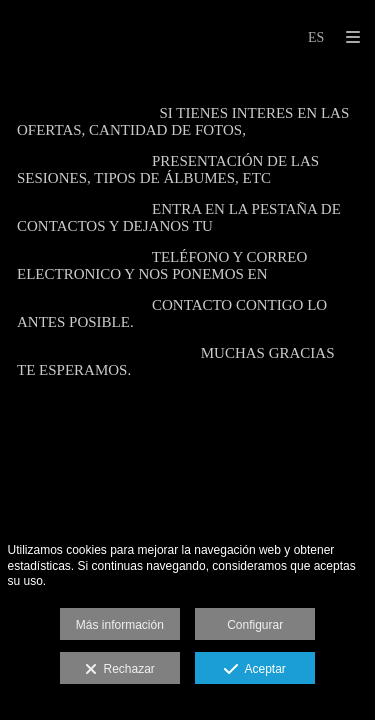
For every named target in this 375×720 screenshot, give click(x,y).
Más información (120, 625)
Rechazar (120, 670)
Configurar (255, 625)
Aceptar (254, 670)
